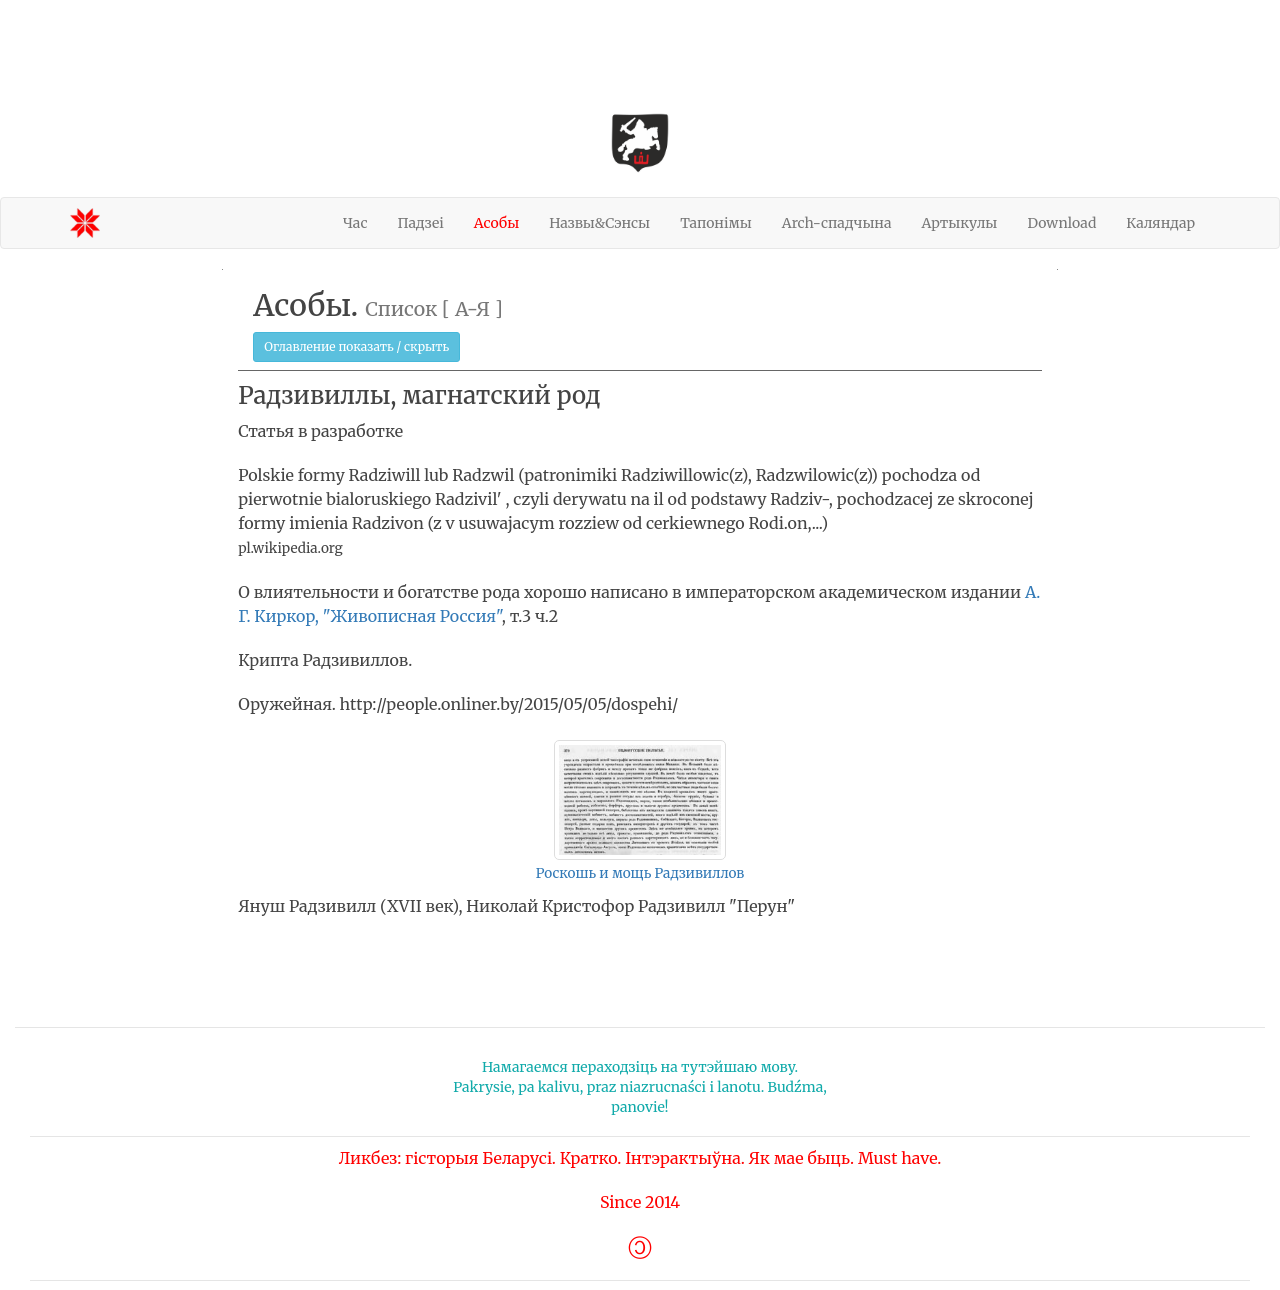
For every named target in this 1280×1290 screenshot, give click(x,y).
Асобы (497, 223)
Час (355, 223)
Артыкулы (960, 223)
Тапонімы (716, 223)
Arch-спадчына (837, 223)
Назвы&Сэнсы (599, 223)
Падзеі (420, 223)
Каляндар (1160, 223)
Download (1061, 223)
